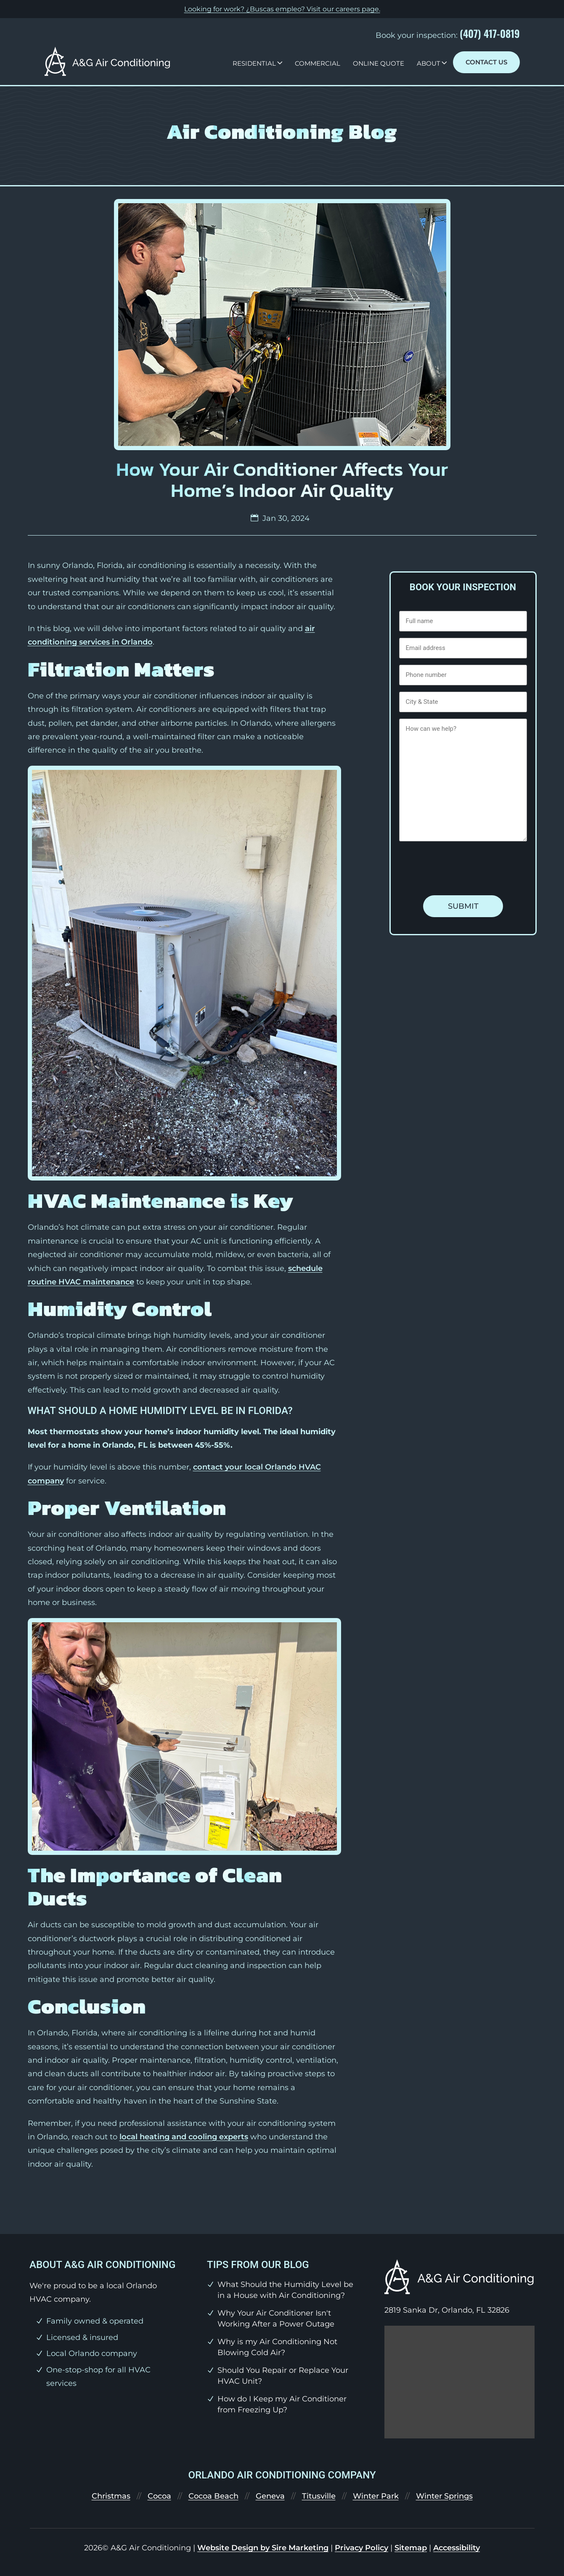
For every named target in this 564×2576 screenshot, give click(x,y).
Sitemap (411, 2547)
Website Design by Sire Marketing (262, 2547)
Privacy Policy (361, 2547)
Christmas (111, 2496)
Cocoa (159, 2496)
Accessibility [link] (456, 2547)
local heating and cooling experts (183, 2136)
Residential (254, 63)
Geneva (270, 2496)
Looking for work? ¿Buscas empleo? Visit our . (282, 9)
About (428, 63)
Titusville (319, 2496)
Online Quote (378, 63)
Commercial (317, 63)
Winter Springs (444, 2496)
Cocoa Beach (213, 2496)
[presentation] (463, 868)
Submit (462, 906)
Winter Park (376, 2496)
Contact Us (486, 62)
